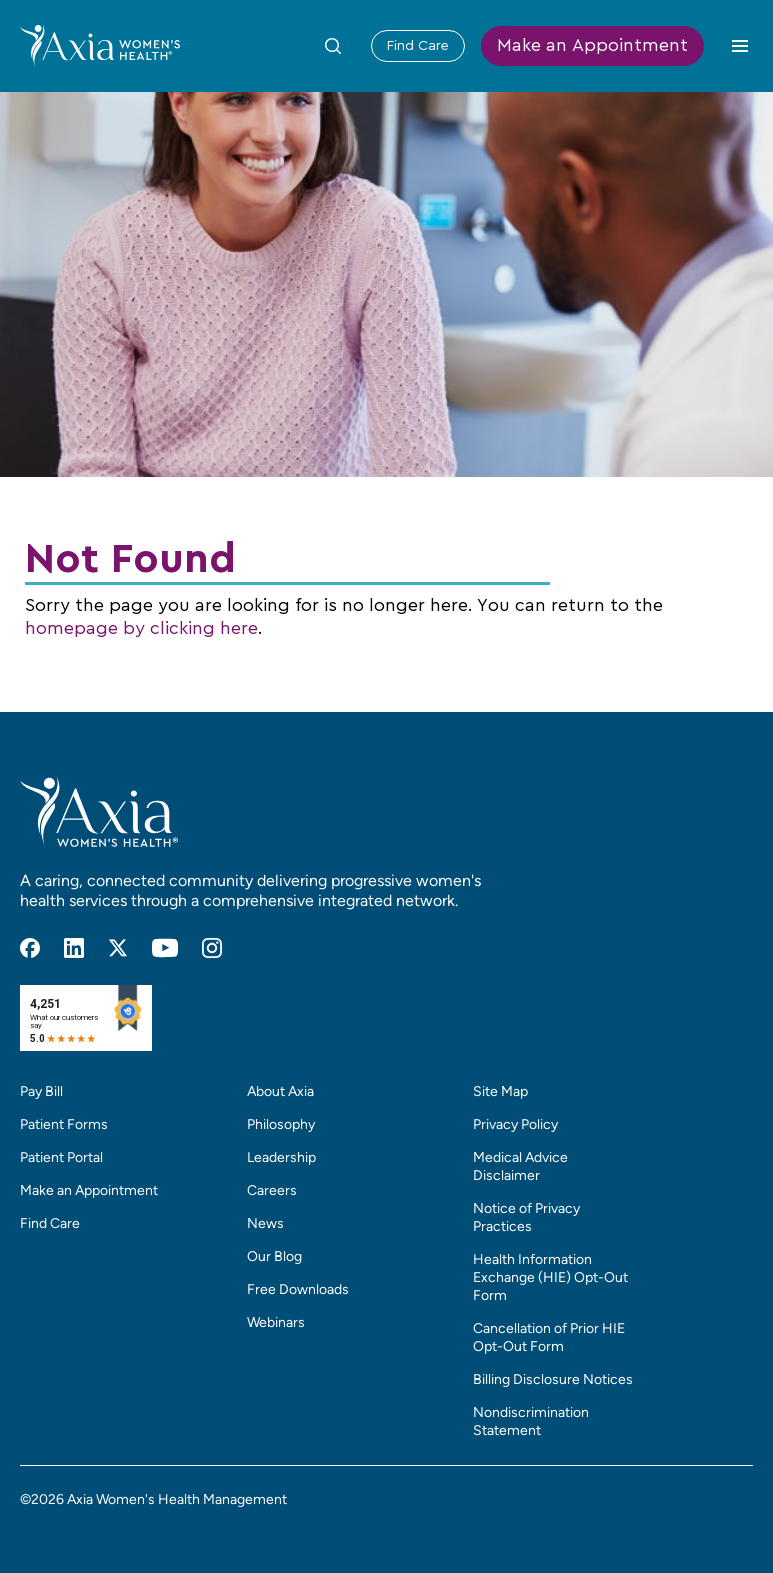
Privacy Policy (515, 1124)
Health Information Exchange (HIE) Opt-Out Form (550, 1277)
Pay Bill (41, 1091)
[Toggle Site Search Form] (333, 46)
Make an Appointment (592, 46)
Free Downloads (298, 1289)
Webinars (276, 1322)
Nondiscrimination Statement (531, 1421)
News (265, 1223)
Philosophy (281, 1124)
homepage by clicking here (141, 629)
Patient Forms (64, 1124)
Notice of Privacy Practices (526, 1217)
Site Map (500, 1091)
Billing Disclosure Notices (553, 1379)
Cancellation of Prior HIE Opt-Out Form (549, 1337)
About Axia (280, 1091)
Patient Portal (61, 1157)
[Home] (100, 45)
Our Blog (274, 1256)
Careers (272, 1190)
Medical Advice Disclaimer (520, 1166)
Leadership (281, 1157)
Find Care (418, 46)
